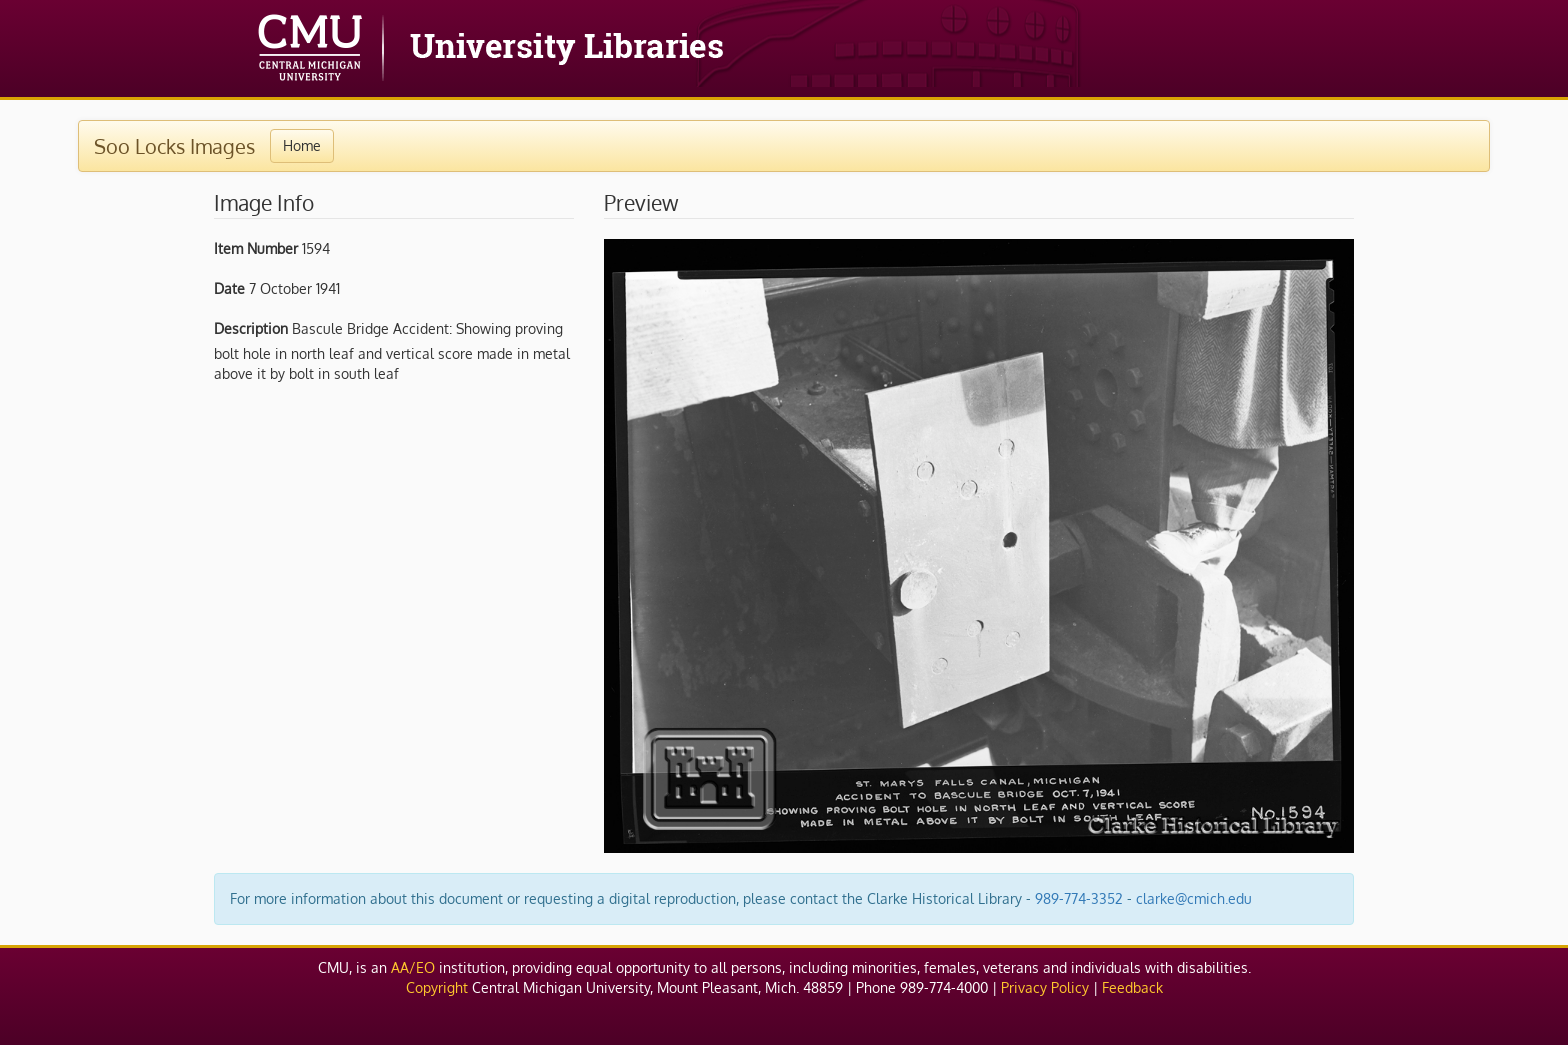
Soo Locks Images (174, 146)
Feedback (1132, 987)
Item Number (256, 248)
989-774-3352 (1079, 898)
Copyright (437, 987)
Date (229, 288)
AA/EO (413, 967)
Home (302, 145)
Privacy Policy (1045, 987)
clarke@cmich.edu (1194, 898)
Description (251, 328)
